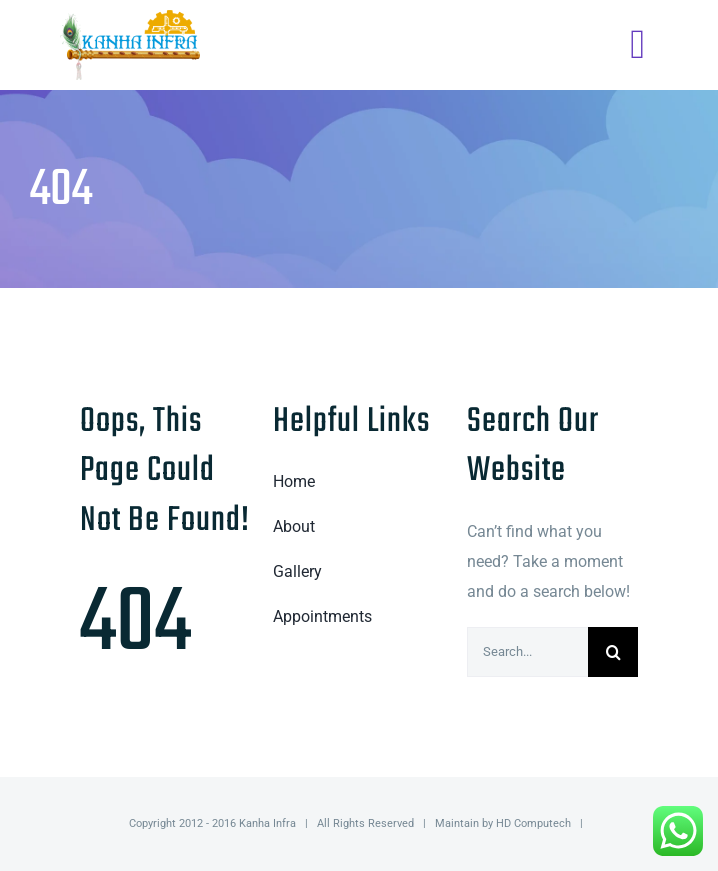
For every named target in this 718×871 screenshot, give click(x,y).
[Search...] (527, 652)
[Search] (613, 652)
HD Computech (533, 823)
